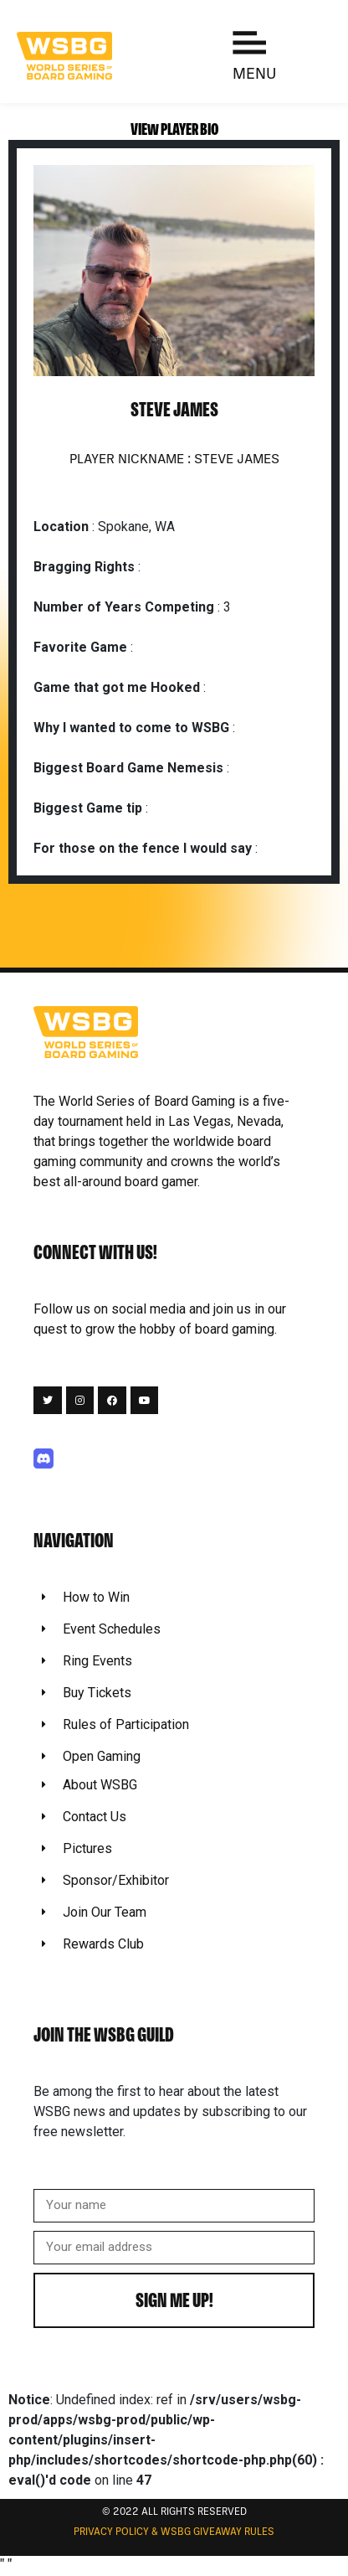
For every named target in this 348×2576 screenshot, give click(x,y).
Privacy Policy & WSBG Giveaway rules (174, 2532)
